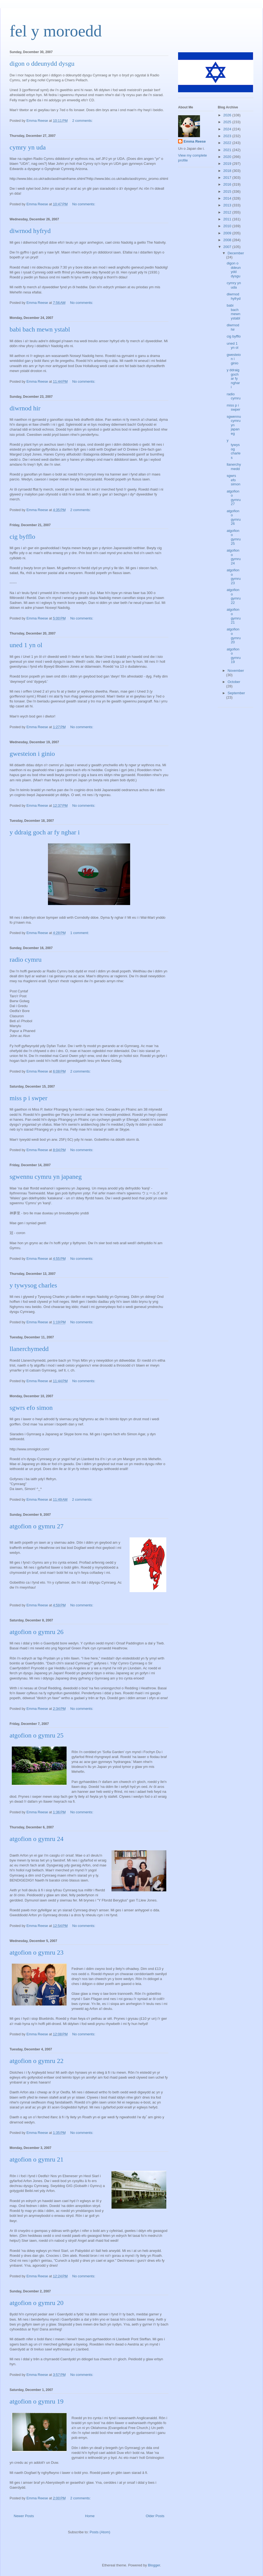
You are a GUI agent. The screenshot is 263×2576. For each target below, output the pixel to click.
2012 (227, 212)
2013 (227, 205)
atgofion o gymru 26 (37, 1631)
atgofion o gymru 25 (37, 1735)
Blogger (154, 2565)
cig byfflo (22, 536)
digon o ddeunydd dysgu (42, 63)
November (236, 671)
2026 (227, 115)
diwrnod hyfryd (30, 230)
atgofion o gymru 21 (37, 2159)
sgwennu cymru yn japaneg (46, 1176)
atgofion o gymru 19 (37, 2401)
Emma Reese (195, 141)
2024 (227, 129)
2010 (227, 226)
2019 (227, 164)
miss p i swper (28, 1098)
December (236, 253)
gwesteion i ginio (32, 753)
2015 (227, 191)
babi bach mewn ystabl (40, 329)
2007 (227, 247)
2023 (227, 136)
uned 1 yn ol (26, 645)
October (234, 682)
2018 (227, 171)
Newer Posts (24, 2516)
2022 (227, 143)
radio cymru (26, 959)
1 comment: (80, 933)
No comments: (84, 204)
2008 (227, 240)
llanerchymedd (29, 1348)
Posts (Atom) (100, 2532)
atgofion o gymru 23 (37, 1952)
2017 (227, 177)
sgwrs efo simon (31, 1407)
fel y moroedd (56, 31)
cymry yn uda (28, 147)
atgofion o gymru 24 (37, 1838)
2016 (227, 184)
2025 (227, 122)
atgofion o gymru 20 (37, 2302)
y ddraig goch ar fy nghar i (45, 832)
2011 (227, 219)
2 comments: (83, 121)
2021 (227, 150)
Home (90, 2516)
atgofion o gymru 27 (37, 1526)
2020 (227, 157)
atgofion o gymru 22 (37, 2060)
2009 (227, 233)
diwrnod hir (25, 408)
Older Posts (155, 2516)
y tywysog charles (33, 1285)
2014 (227, 198)
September (236, 693)
